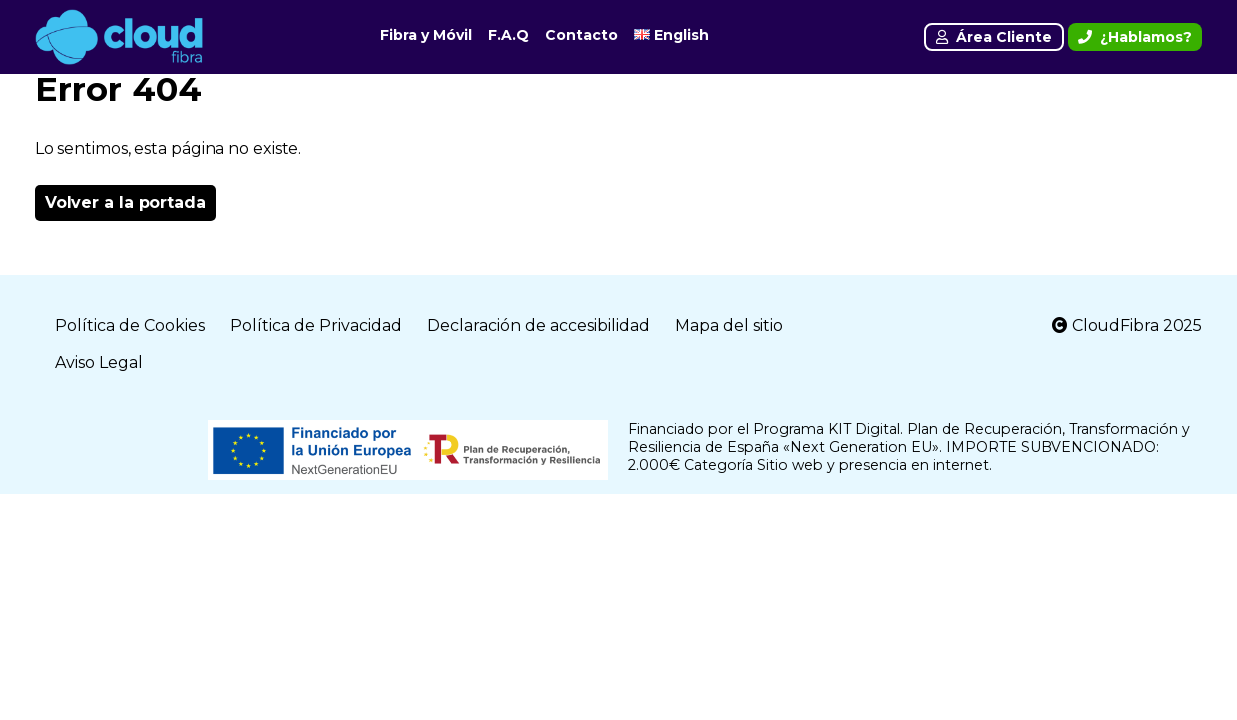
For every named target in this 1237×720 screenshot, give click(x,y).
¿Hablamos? (1135, 37)
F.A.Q (508, 35)
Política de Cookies (130, 325)
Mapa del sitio (729, 325)
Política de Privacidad (316, 325)
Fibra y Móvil (426, 35)
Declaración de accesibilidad (538, 325)
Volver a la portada (125, 202)
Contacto (581, 35)
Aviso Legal (99, 362)
